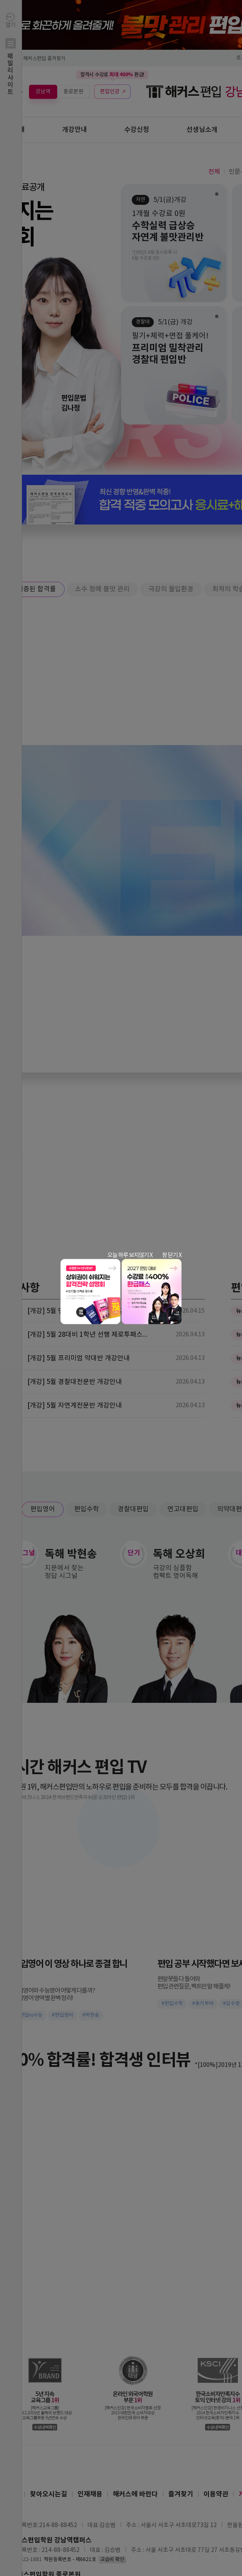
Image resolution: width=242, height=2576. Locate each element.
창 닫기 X (172, 1255)
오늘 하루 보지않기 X (129, 1255)
